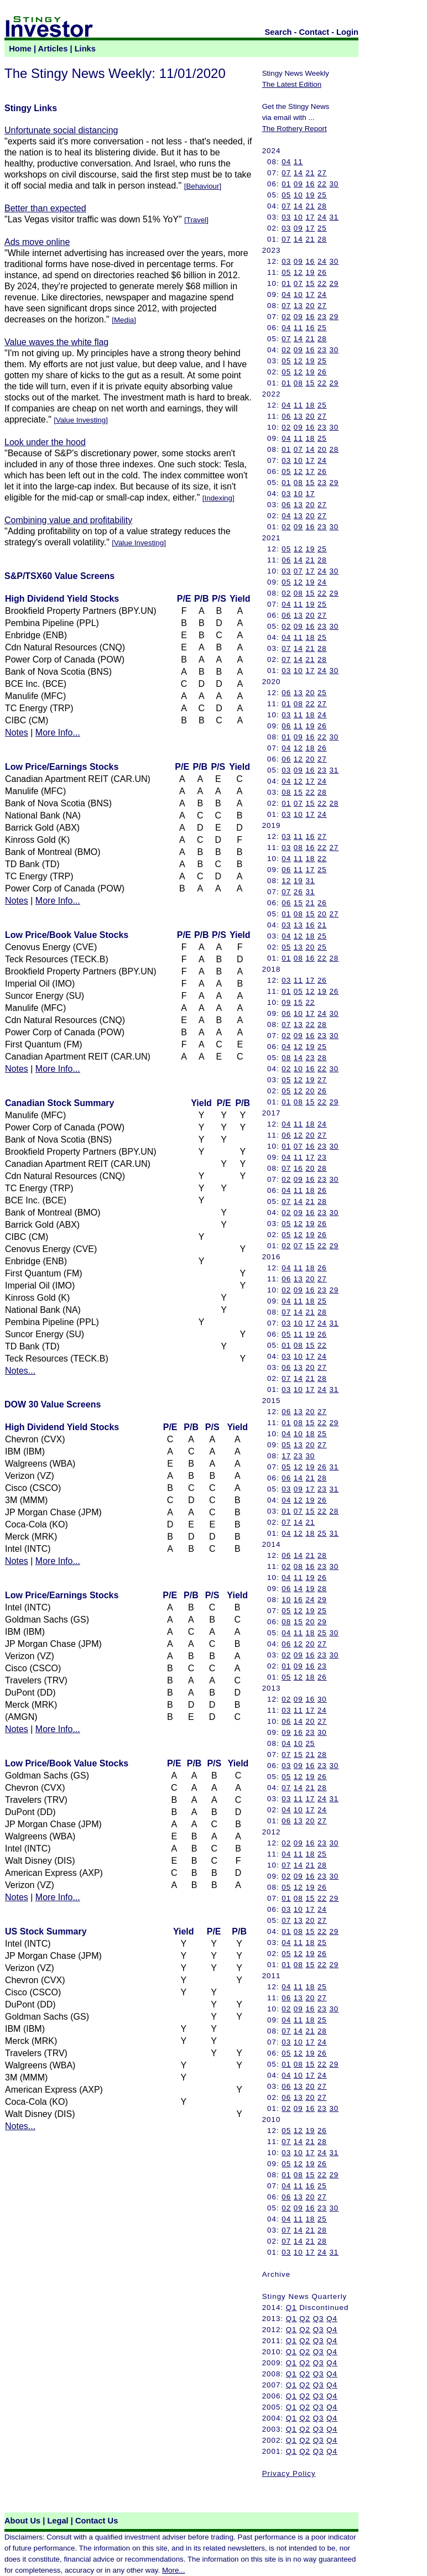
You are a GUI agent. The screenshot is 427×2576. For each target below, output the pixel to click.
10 (298, 195)
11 (298, 162)
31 (334, 217)
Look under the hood (45, 442)
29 (334, 283)
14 (298, 173)
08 (298, 383)
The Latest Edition (291, 84)
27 (322, 173)
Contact (314, 32)
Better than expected (45, 208)
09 (298, 184)
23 (322, 316)
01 (286, 184)
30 (334, 184)
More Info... (57, 732)
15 (310, 283)
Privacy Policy (289, 2473)
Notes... (20, 1370)
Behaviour (202, 186)
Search (278, 32)
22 (322, 184)
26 (322, 272)
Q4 (331, 2318)
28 (322, 206)
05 (286, 195)
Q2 (304, 2318)
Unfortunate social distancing (61, 130)
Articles (53, 48)
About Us (22, 2520)
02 (286, 316)
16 (310, 184)
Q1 (291, 2307)
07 (286, 173)
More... (173, 2570)
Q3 (318, 2318)
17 (310, 217)
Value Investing (81, 420)
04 (286, 162)
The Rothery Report (294, 128)
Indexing (218, 498)
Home (20, 48)
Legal (57, 2520)
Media (124, 320)
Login (347, 32)
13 (298, 305)
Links (85, 48)
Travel (196, 220)
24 (322, 217)
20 (310, 305)
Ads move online (37, 242)
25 (322, 195)
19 (310, 195)
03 (286, 217)
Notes (16, 732)
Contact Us (96, 2520)
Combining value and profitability (68, 520)
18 (310, 405)
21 (310, 173)
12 (298, 272)
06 (286, 416)
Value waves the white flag (56, 342)
